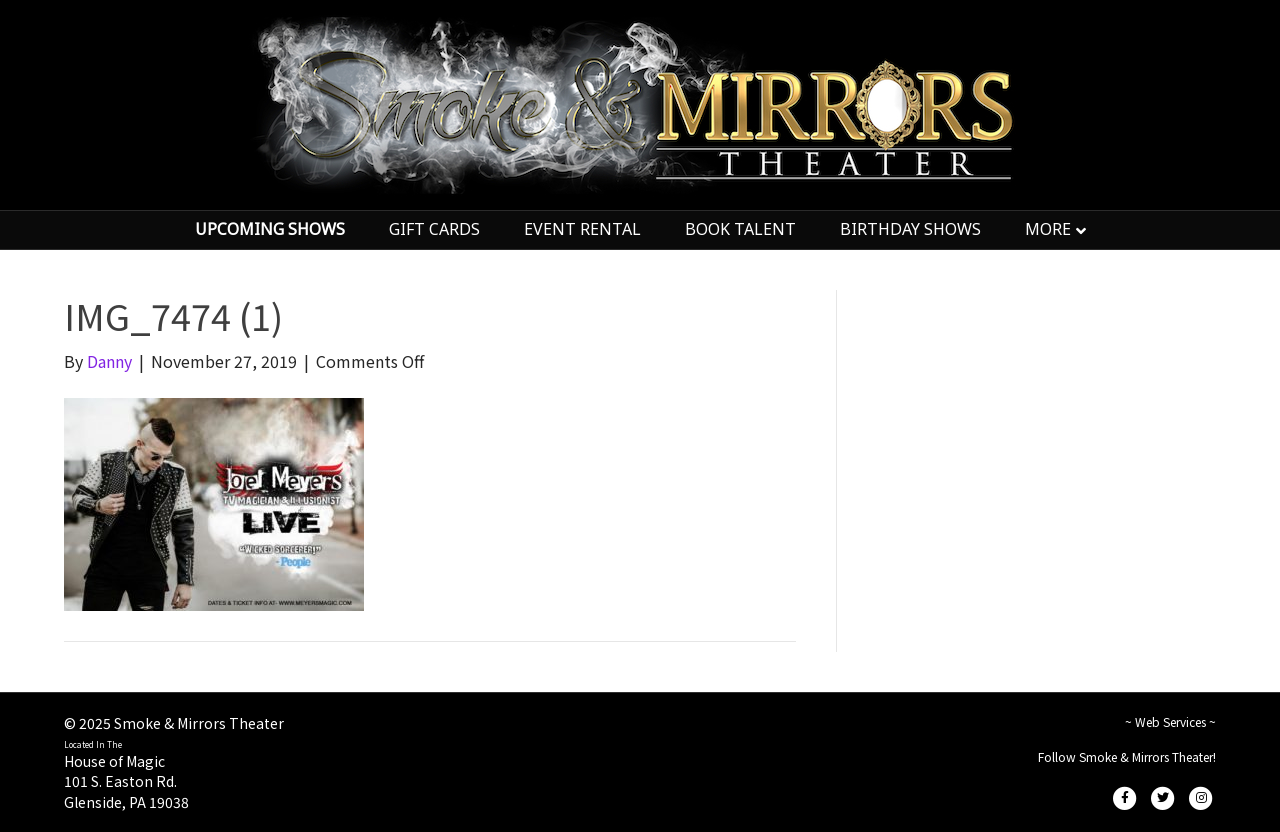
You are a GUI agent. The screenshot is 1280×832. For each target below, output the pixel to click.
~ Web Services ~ (1170, 721)
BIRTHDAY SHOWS (910, 229)
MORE (1048, 229)
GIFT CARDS (434, 229)
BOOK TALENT (740, 229)
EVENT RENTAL (582, 229)
